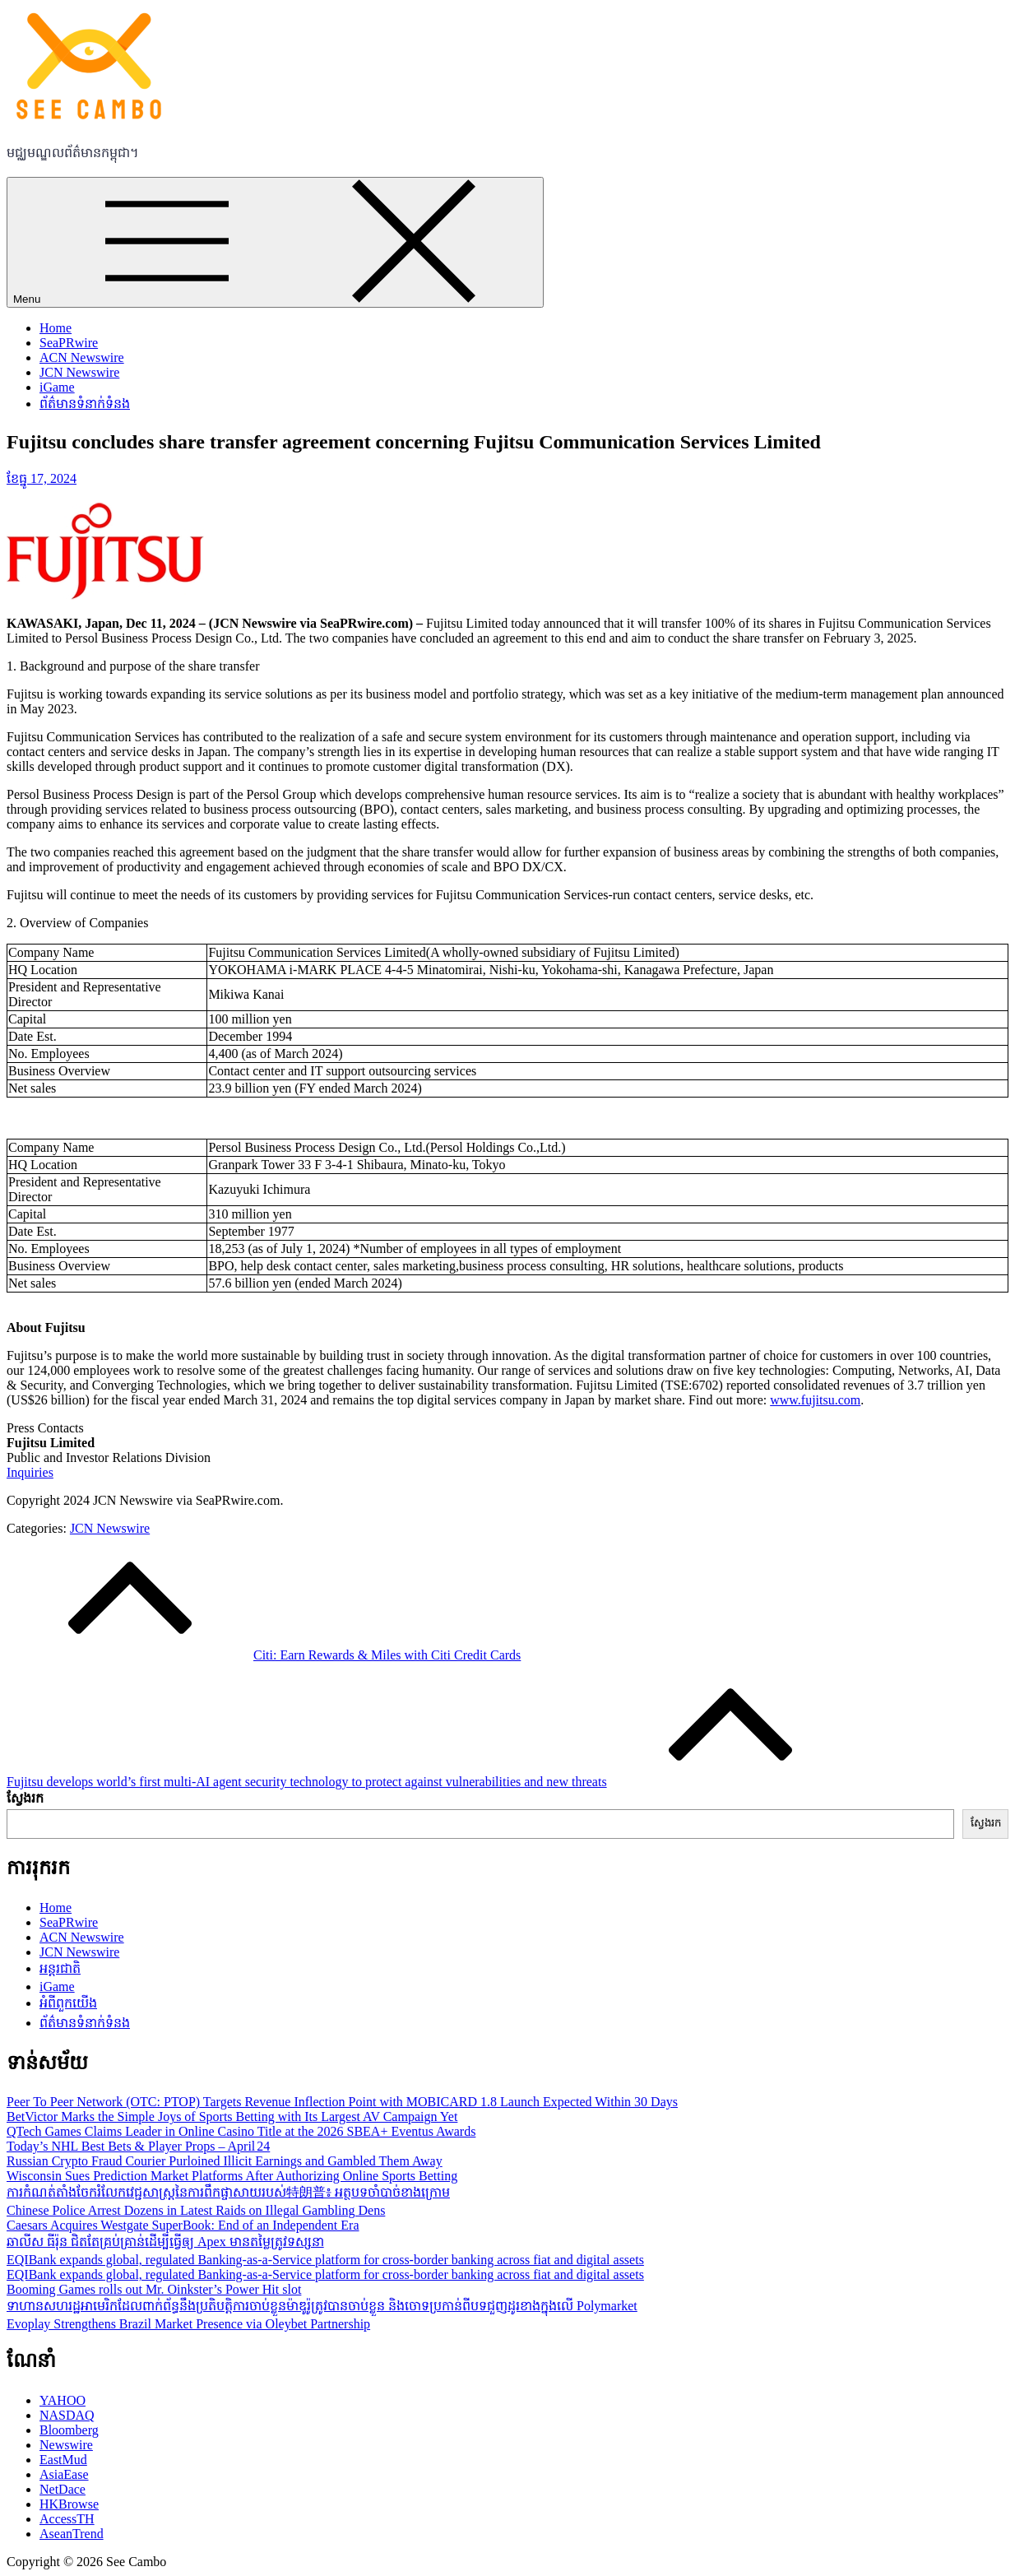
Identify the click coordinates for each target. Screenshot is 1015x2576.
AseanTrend (71, 2534)
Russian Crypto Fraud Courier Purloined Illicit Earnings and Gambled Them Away (225, 2161)
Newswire (66, 2445)
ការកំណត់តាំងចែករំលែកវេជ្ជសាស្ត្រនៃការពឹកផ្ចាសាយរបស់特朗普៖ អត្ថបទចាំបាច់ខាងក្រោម (228, 2192)
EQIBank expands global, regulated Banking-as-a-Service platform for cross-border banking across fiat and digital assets (325, 2260)
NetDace (62, 2489)
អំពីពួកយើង (68, 2003)
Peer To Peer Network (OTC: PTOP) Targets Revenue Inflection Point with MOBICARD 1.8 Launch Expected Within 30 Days (342, 2102)
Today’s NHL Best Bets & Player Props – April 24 (138, 2146)
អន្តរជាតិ (60, 1968)
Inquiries (30, 1472)
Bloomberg (69, 2430)
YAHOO (62, 2400)
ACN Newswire (81, 357)
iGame (57, 387)
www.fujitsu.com (815, 1400)
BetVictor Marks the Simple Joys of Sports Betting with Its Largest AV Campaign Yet (232, 2116)
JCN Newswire (79, 372)
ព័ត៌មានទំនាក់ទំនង (84, 404)
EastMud (63, 2460)
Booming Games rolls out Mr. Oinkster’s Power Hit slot (154, 2289)
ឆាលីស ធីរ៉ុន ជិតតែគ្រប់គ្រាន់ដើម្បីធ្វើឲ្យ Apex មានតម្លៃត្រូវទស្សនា (165, 2242)
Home (55, 328)
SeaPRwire (68, 343)
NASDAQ (67, 2415)
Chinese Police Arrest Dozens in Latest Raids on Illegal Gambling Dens (196, 2210)
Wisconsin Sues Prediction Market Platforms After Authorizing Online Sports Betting (232, 2176)
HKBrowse (69, 2504)
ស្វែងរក (25, 1798)
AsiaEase (64, 2474)
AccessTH (67, 2519)
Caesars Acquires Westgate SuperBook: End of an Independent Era (183, 2225)
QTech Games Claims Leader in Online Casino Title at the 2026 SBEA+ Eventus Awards (241, 2131)
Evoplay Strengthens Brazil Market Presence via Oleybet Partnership (188, 2324)
